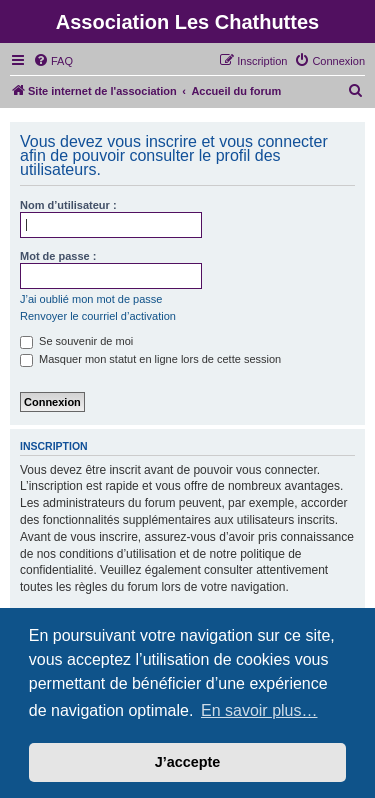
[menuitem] (53, 61)
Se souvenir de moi (76, 341)
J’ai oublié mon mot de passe (91, 299)
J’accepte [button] (188, 762)
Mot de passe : (58, 256)
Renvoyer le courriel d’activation (98, 316)
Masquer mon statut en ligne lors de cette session (150, 359)
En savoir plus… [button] (259, 710)
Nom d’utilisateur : (68, 205)
